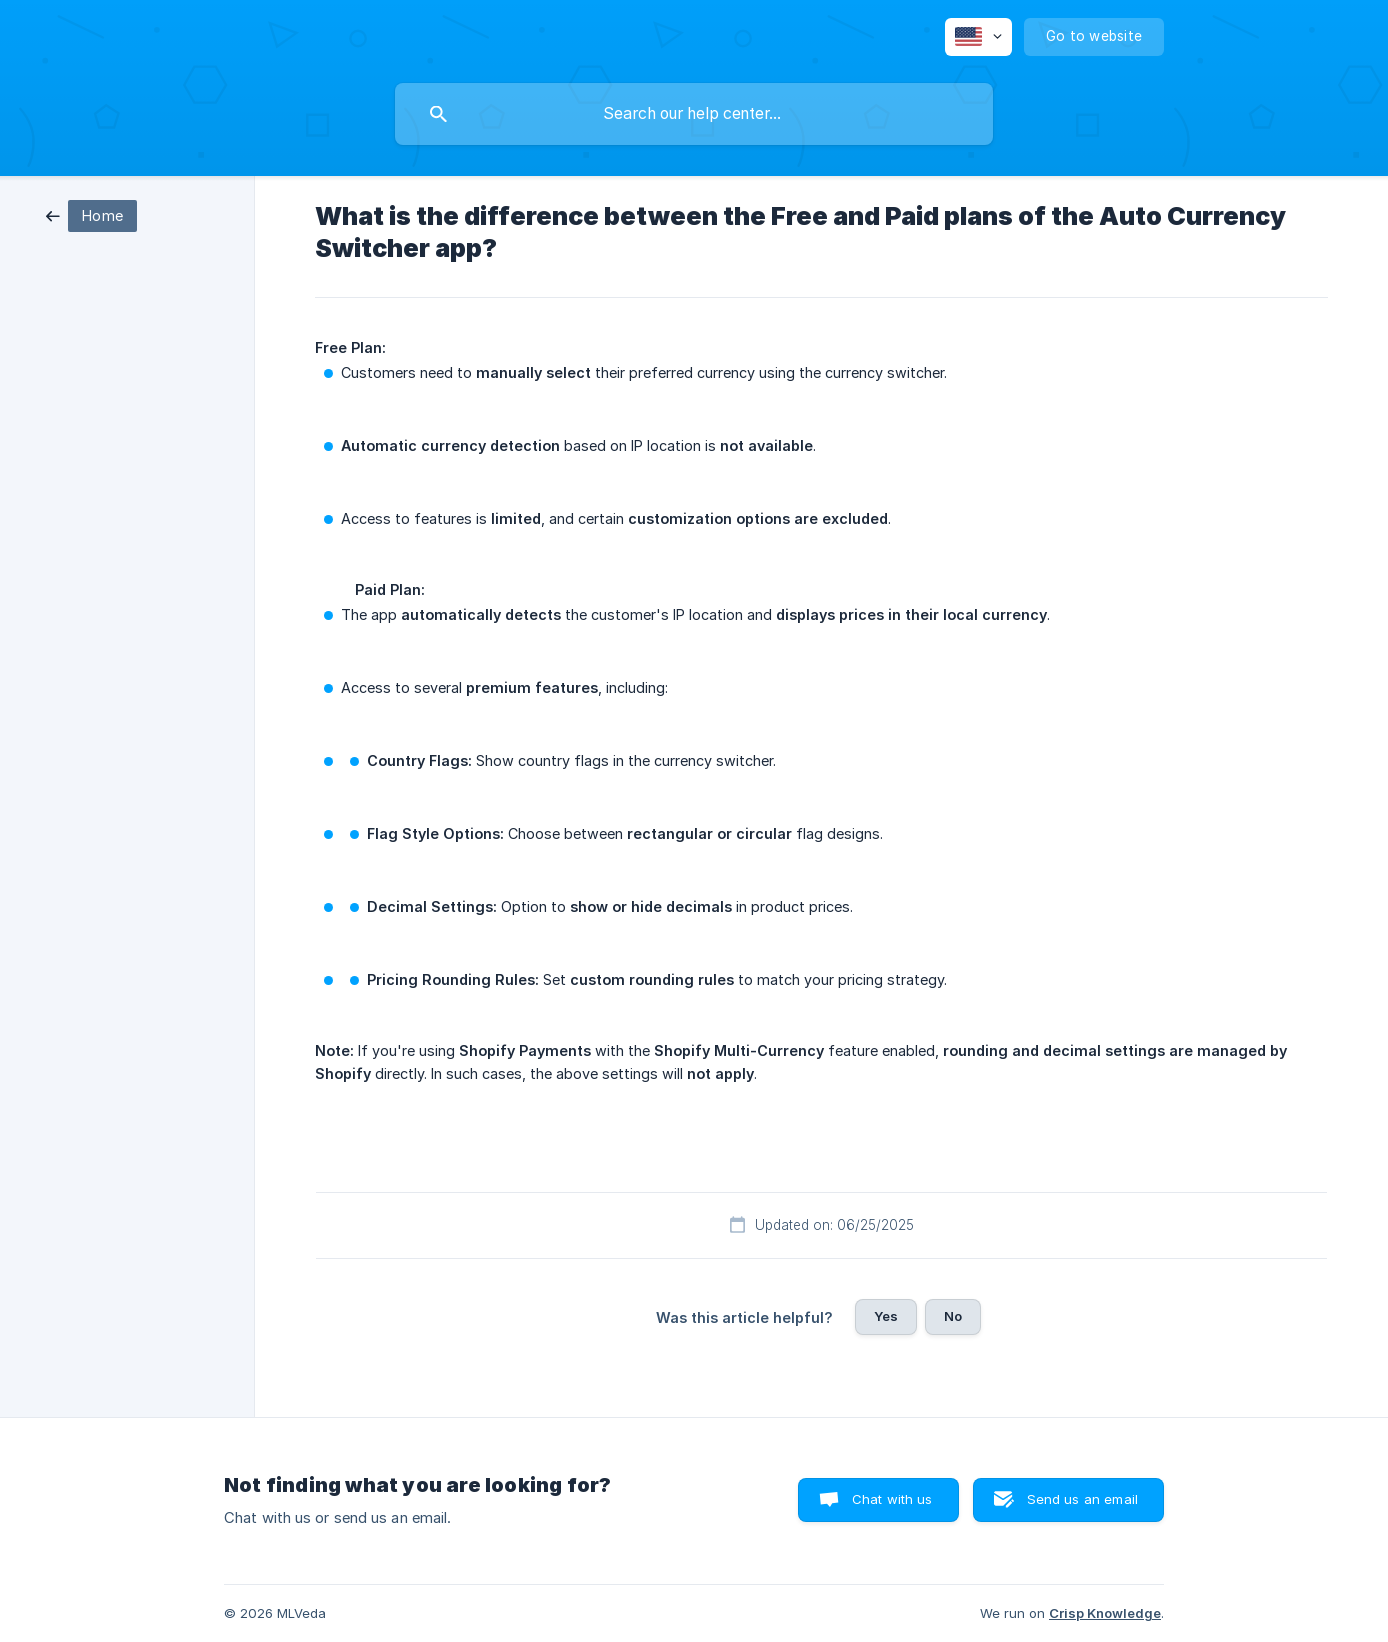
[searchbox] (694, 114)
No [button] (953, 1316)
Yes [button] (886, 1316)
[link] (91, 214)
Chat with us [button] (892, 1499)
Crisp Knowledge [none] (1105, 1613)
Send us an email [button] (1082, 1499)
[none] (978, 37)
